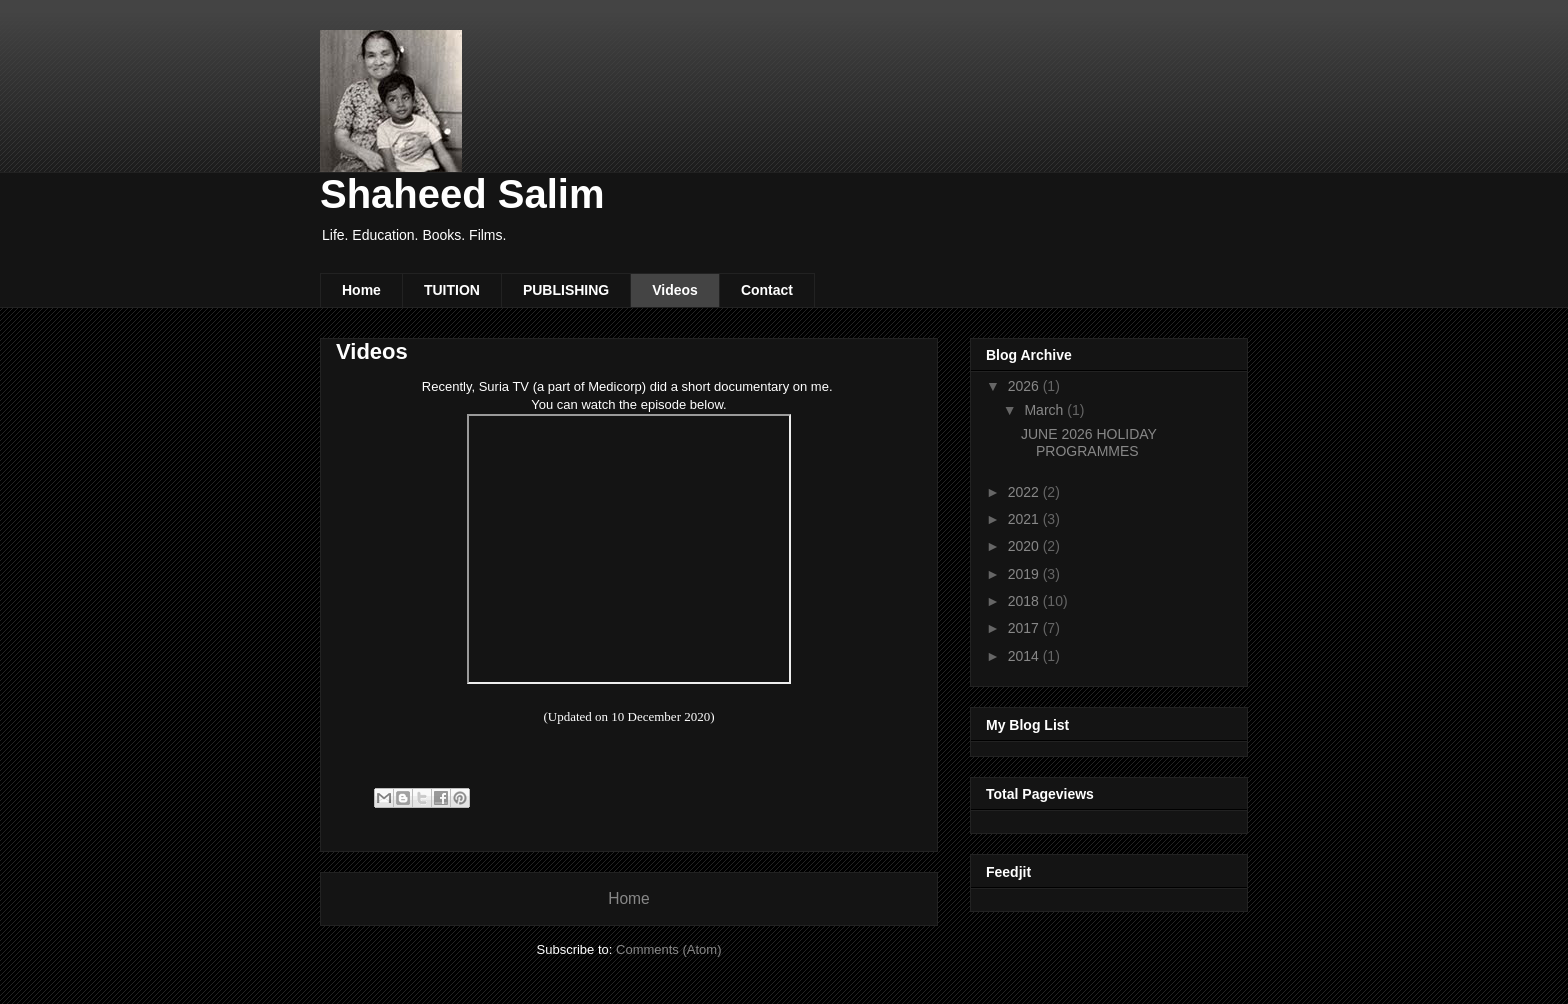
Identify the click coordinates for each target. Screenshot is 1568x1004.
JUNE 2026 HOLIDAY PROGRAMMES (1089, 442)
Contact (767, 290)
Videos (675, 290)
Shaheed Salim (462, 194)
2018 (1025, 601)
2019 (1025, 574)
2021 (1025, 519)
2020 (1025, 546)
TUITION (452, 290)
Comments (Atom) (668, 949)
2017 (1025, 628)
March (1045, 410)
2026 (1025, 386)
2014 (1025, 656)
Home (361, 290)
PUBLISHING (566, 290)
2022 (1025, 492)
